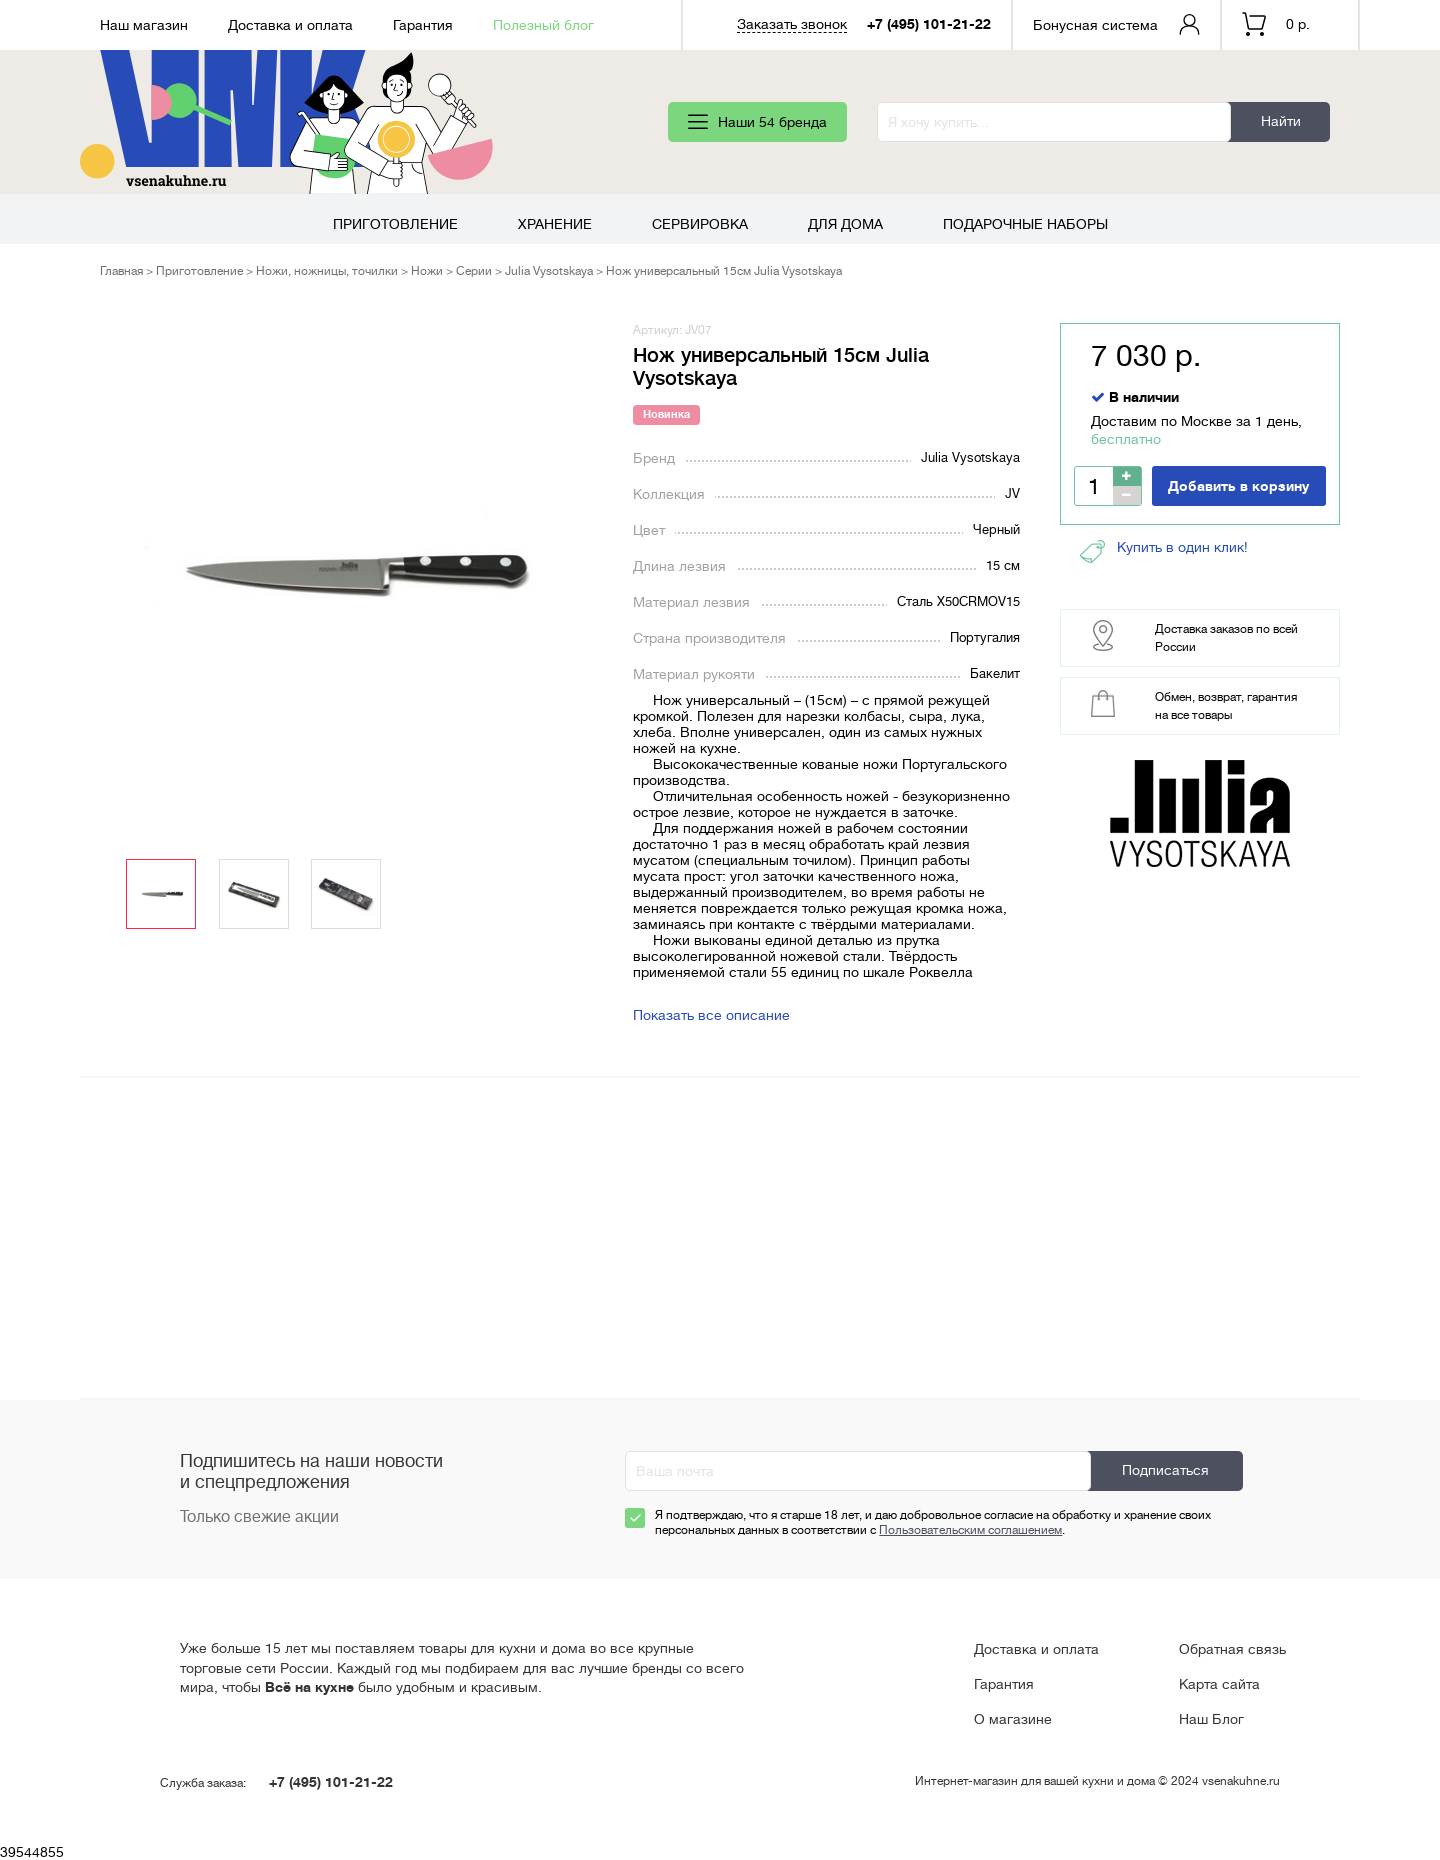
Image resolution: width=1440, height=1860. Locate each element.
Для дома (845, 224)
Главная (121, 271)
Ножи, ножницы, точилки (327, 271)
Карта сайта (1219, 1684)
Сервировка (700, 224)
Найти (1281, 121)
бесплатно (1126, 439)
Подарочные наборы (1025, 224)
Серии (474, 271)
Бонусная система (1095, 25)
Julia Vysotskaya (549, 271)
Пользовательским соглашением (970, 1530)
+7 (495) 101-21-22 (929, 24)
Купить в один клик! (1164, 551)
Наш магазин (144, 25)
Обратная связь (1232, 1649)
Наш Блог (1211, 1719)
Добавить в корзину (1238, 486)
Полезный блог (543, 25)
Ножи (427, 271)
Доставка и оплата (290, 25)
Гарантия (423, 25)
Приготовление (395, 224)
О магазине (1013, 1719)
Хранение (555, 224)
